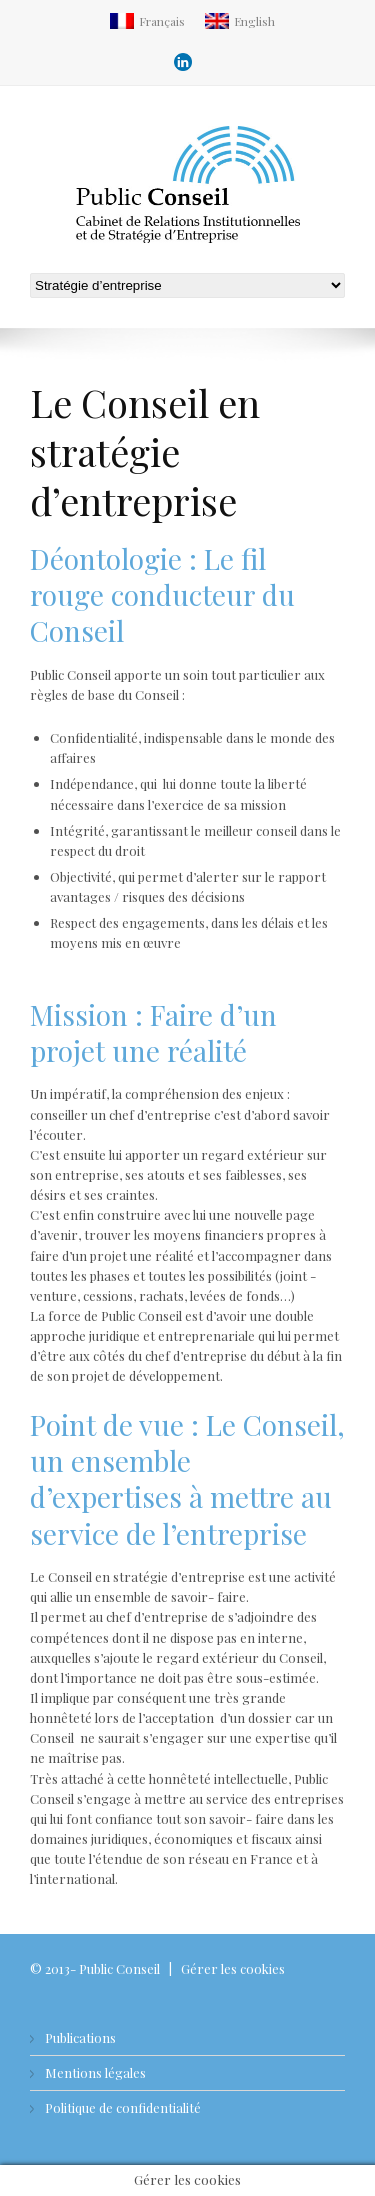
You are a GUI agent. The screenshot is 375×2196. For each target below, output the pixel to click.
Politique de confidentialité (123, 2107)
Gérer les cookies (233, 1968)
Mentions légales (95, 2072)
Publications (80, 2037)
